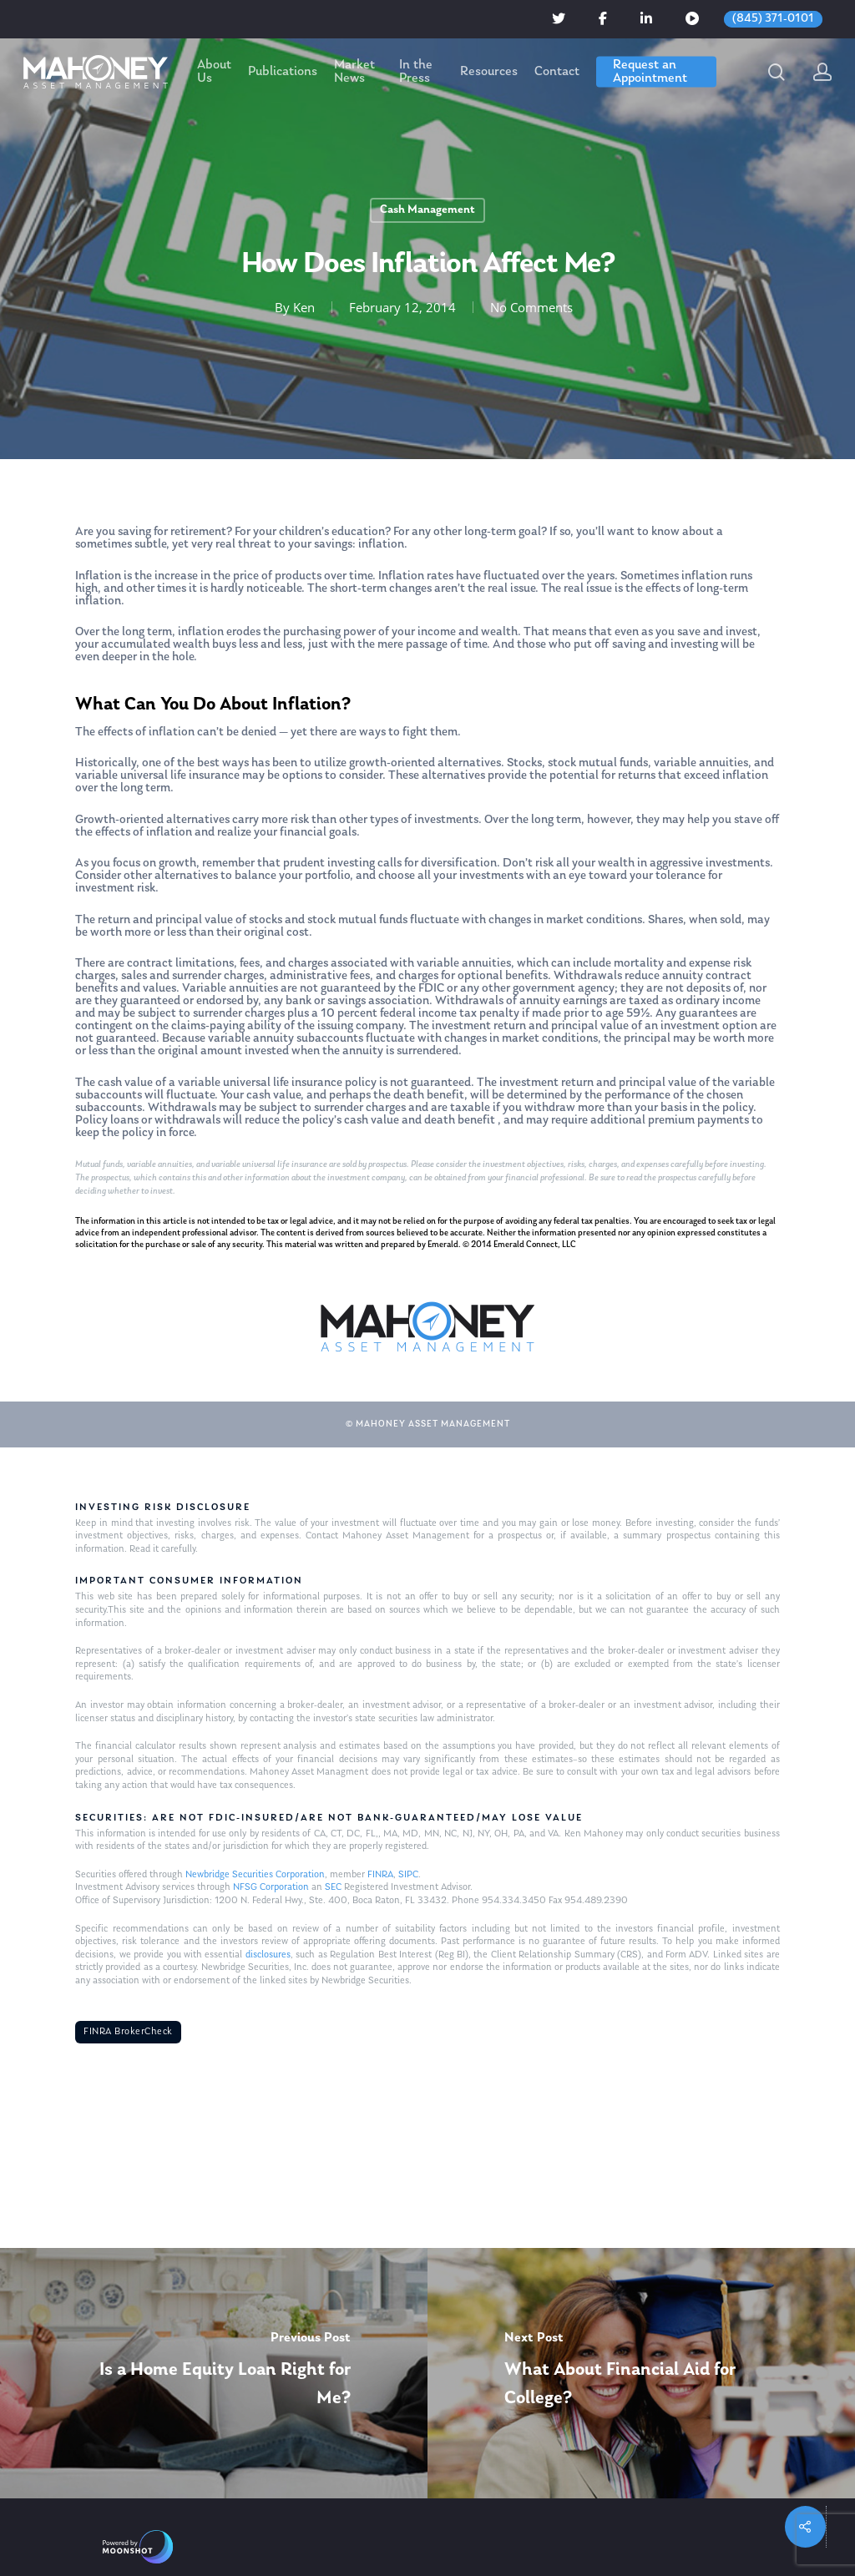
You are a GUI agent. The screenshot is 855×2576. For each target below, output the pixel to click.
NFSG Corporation (271, 1887)
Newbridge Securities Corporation (255, 1875)
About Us (214, 71)
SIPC (408, 1875)
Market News (354, 71)
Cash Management (427, 210)
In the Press (416, 71)
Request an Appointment (650, 71)
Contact (556, 71)
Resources (489, 71)
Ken (304, 307)
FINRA (380, 1875)
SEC (333, 1887)
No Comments (531, 307)
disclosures (268, 1955)
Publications (282, 71)
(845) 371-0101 (773, 19)
